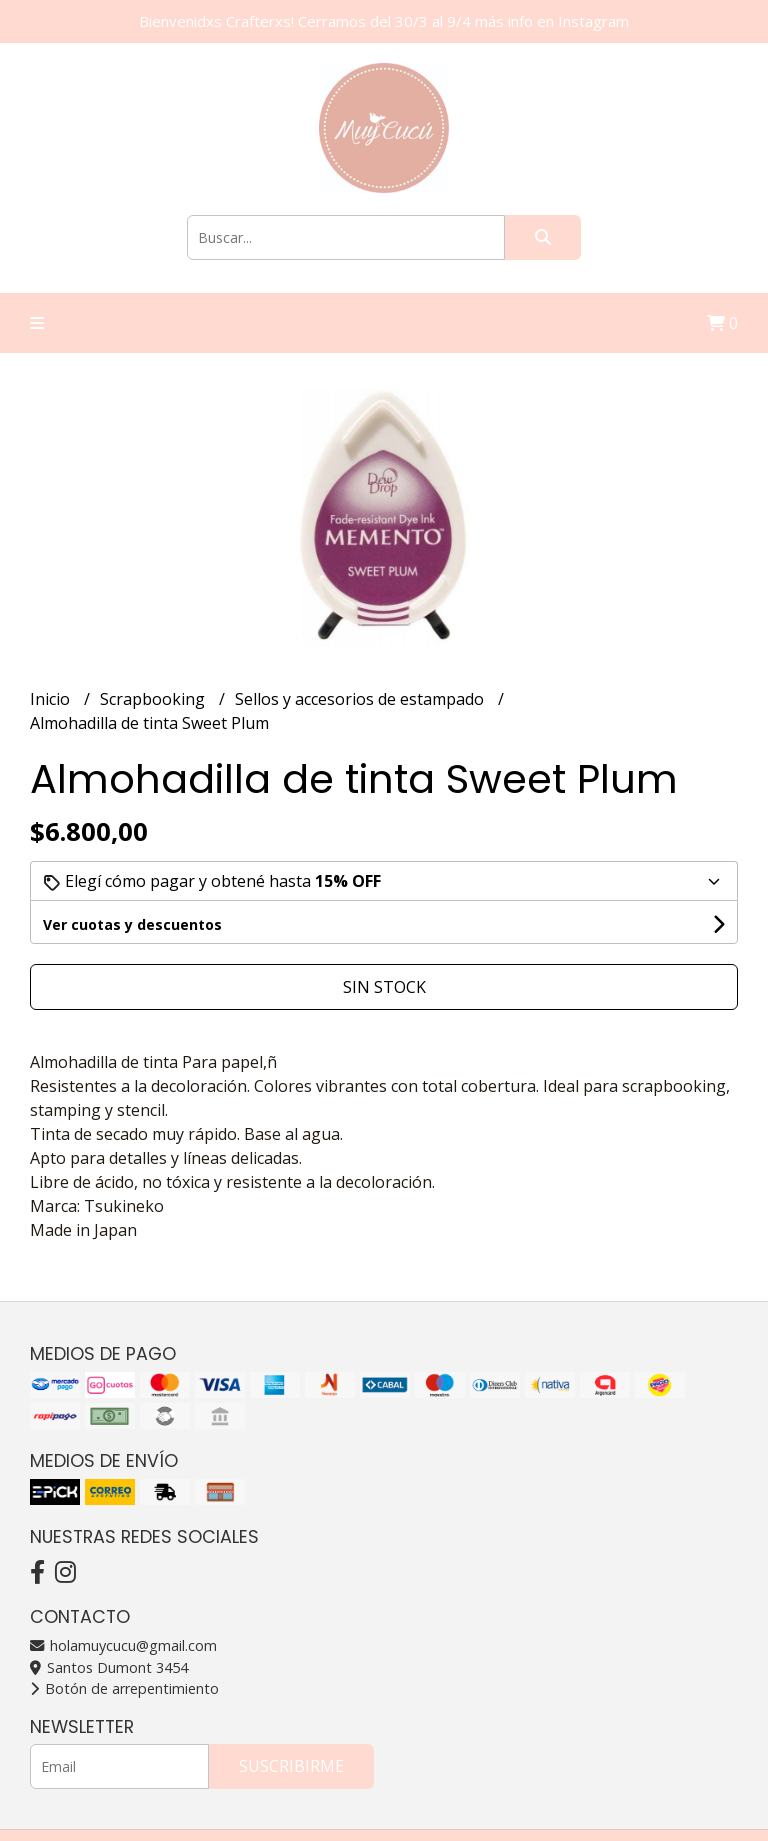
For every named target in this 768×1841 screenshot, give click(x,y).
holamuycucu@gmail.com (123, 1645)
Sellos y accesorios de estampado (361, 699)
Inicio (52, 699)
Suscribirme (291, 1766)
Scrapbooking (154, 699)
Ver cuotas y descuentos (132, 924)
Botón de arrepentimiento (124, 1688)
